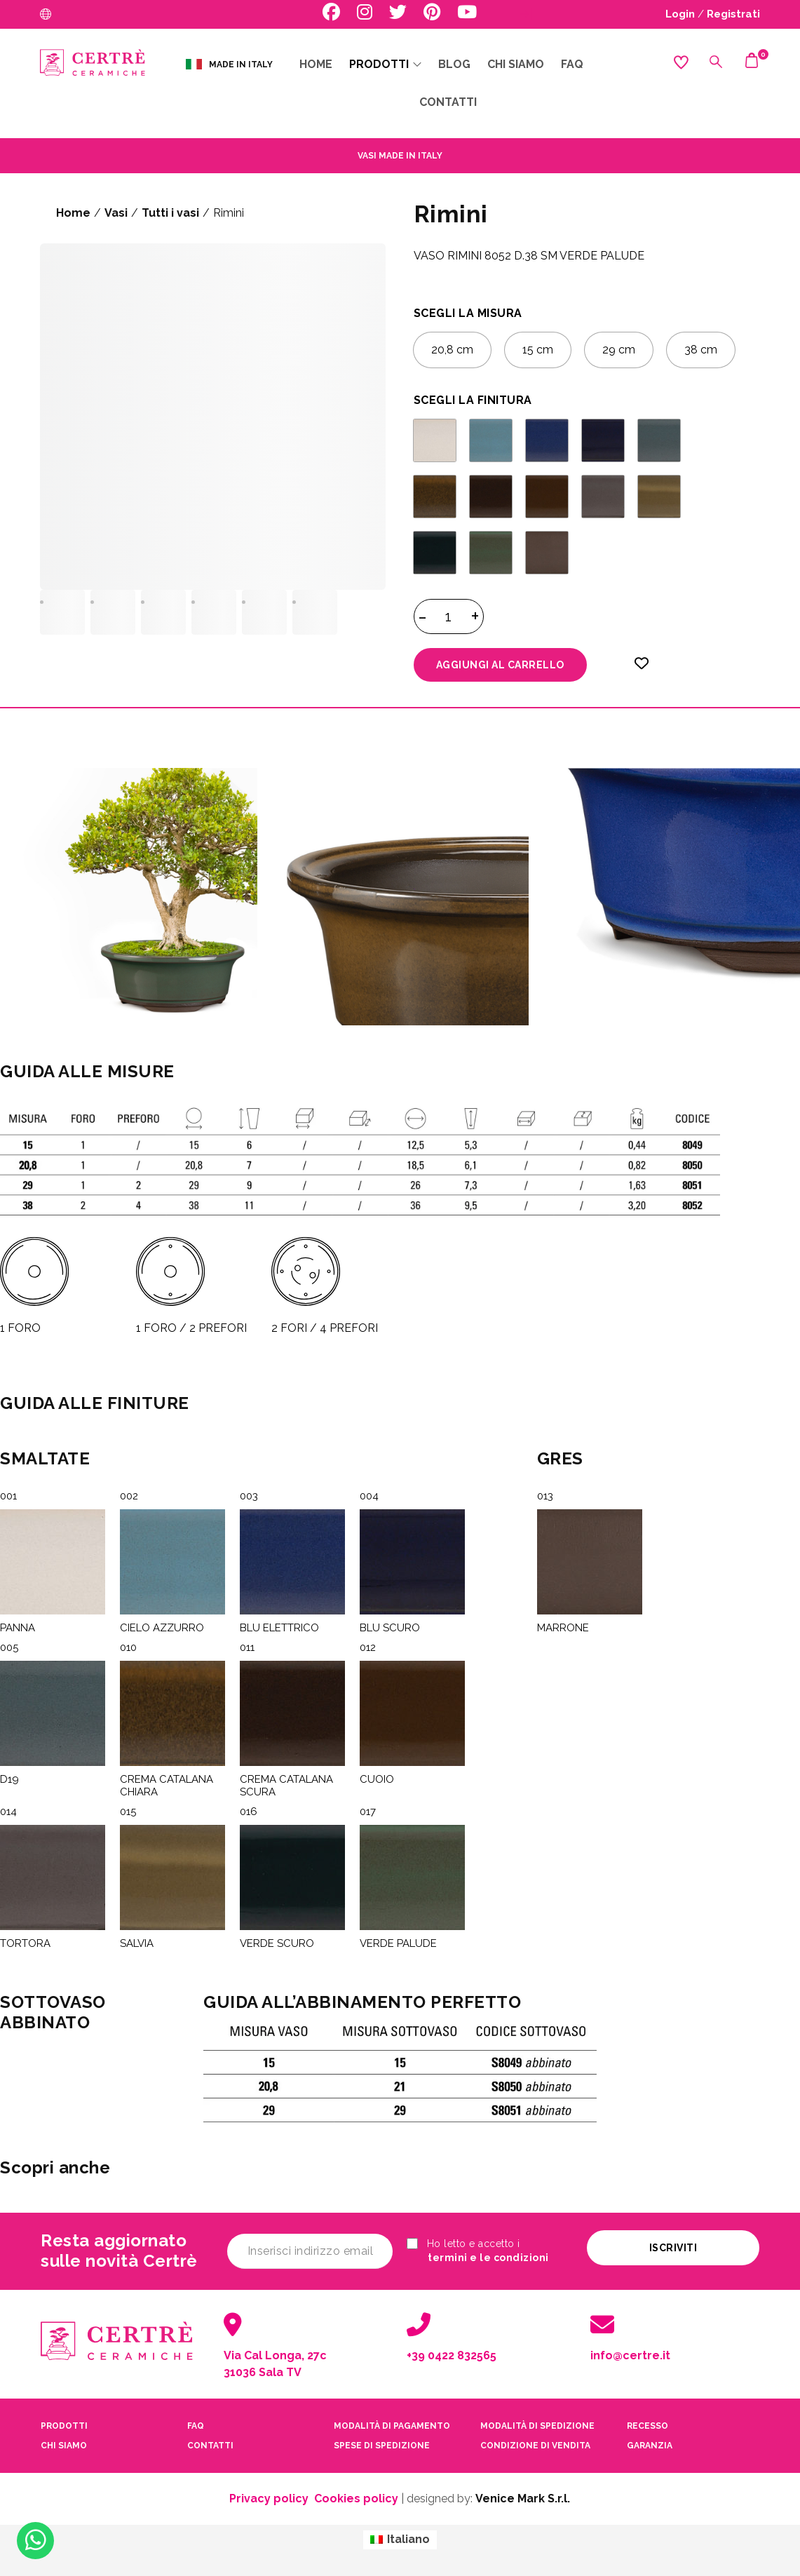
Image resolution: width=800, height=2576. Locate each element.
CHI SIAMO (64, 2445)
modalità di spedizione (537, 2426)
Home (73, 213)
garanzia (649, 2445)
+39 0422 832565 (451, 2355)
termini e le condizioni (488, 2258)
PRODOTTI (64, 2426)
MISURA (499, 313)
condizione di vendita (535, 2445)
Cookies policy (356, 2498)
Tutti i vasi (170, 213)
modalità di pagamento (392, 2426)
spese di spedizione (382, 2445)
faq (195, 2426)
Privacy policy (269, 2498)
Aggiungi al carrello (500, 664)
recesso (647, 2426)
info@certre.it (630, 2355)
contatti (210, 2445)
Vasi (116, 213)
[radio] (452, 349)
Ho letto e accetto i (478, 2250)
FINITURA (504, 400)
